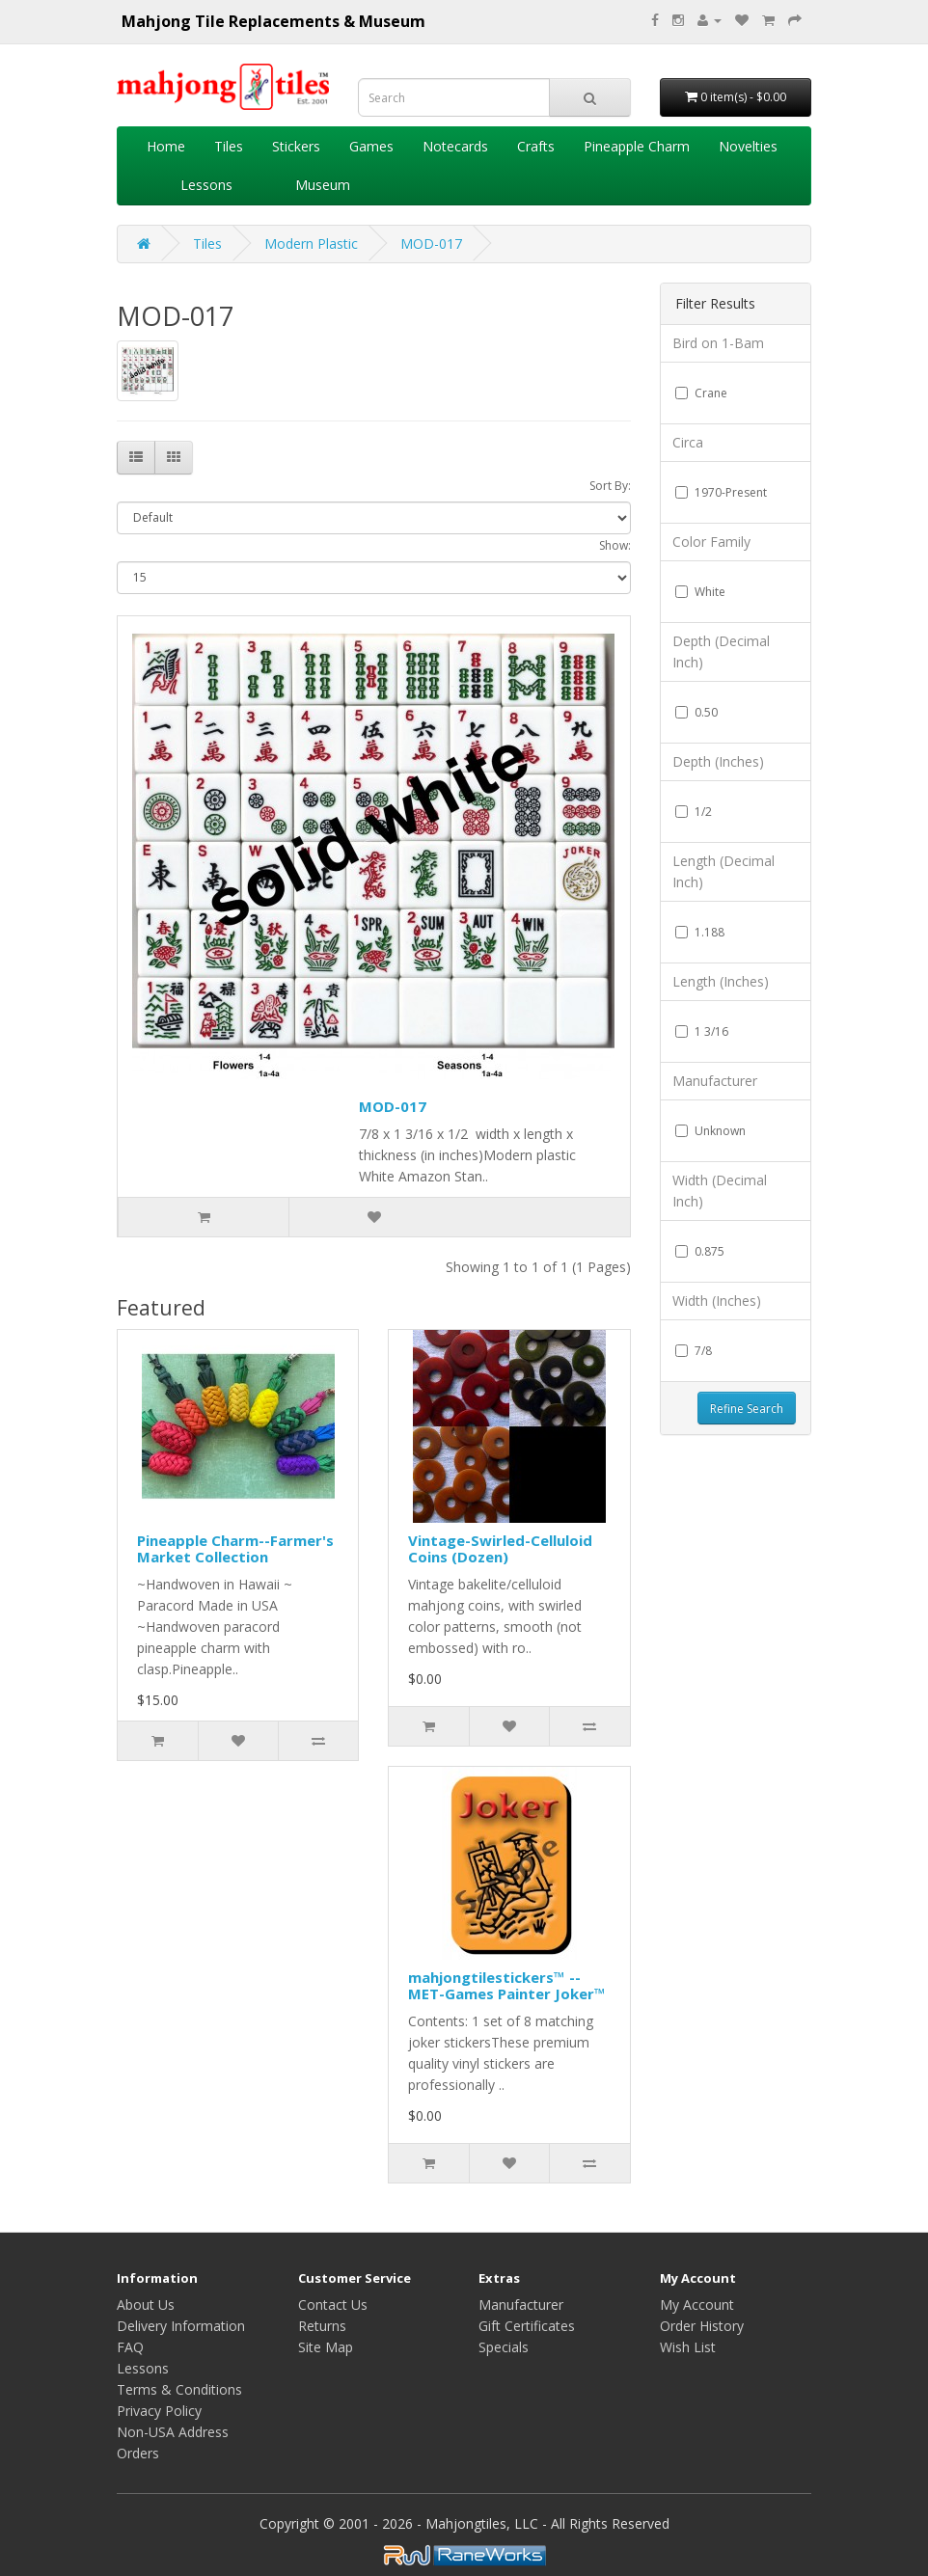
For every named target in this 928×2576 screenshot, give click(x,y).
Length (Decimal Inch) (723, 871)
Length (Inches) (720, 981)
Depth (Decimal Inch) (721, 651)
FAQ (130, 2347)
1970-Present (721, 492)
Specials (503, 2347)
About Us (146, 2304)
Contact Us (333, 2304)
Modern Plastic (311, 243)
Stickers (296, 146)
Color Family (711, 541)
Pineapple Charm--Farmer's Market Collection (235, 1548)
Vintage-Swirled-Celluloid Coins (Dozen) (500, 1548)
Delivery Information (181, 2326)
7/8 (693, 1350)
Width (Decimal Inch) (719, 1190)
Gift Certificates (526, 2326)
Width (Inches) (716, 1300)
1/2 (693, 811)
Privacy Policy (159, 2410)
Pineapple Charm (637, 146)
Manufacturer (714, 1080)
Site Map (325, 2347)
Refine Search (746, 1408)
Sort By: (610, 485)
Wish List (688, 2347)
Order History (702, 2326)
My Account (697, 2304)
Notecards (455, 146)
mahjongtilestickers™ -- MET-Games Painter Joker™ (507, 1985)
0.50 (696, 712)
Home (166, 146)
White (700, 591)
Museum (322, 185)
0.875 (699, 1251)
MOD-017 (431, 243)
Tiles (228, 146)
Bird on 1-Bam (718, 343)
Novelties (748, 146)
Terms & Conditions (179, 2389)
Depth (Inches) (718, 761)
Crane (701, 393)
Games (371, 146)
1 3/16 (701, 1031)
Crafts (536, 146)
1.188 (699, 932)
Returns (322, 2326)
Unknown (710, 1131)
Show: (615, 545)
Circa (687, 442)
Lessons (206, 185)
